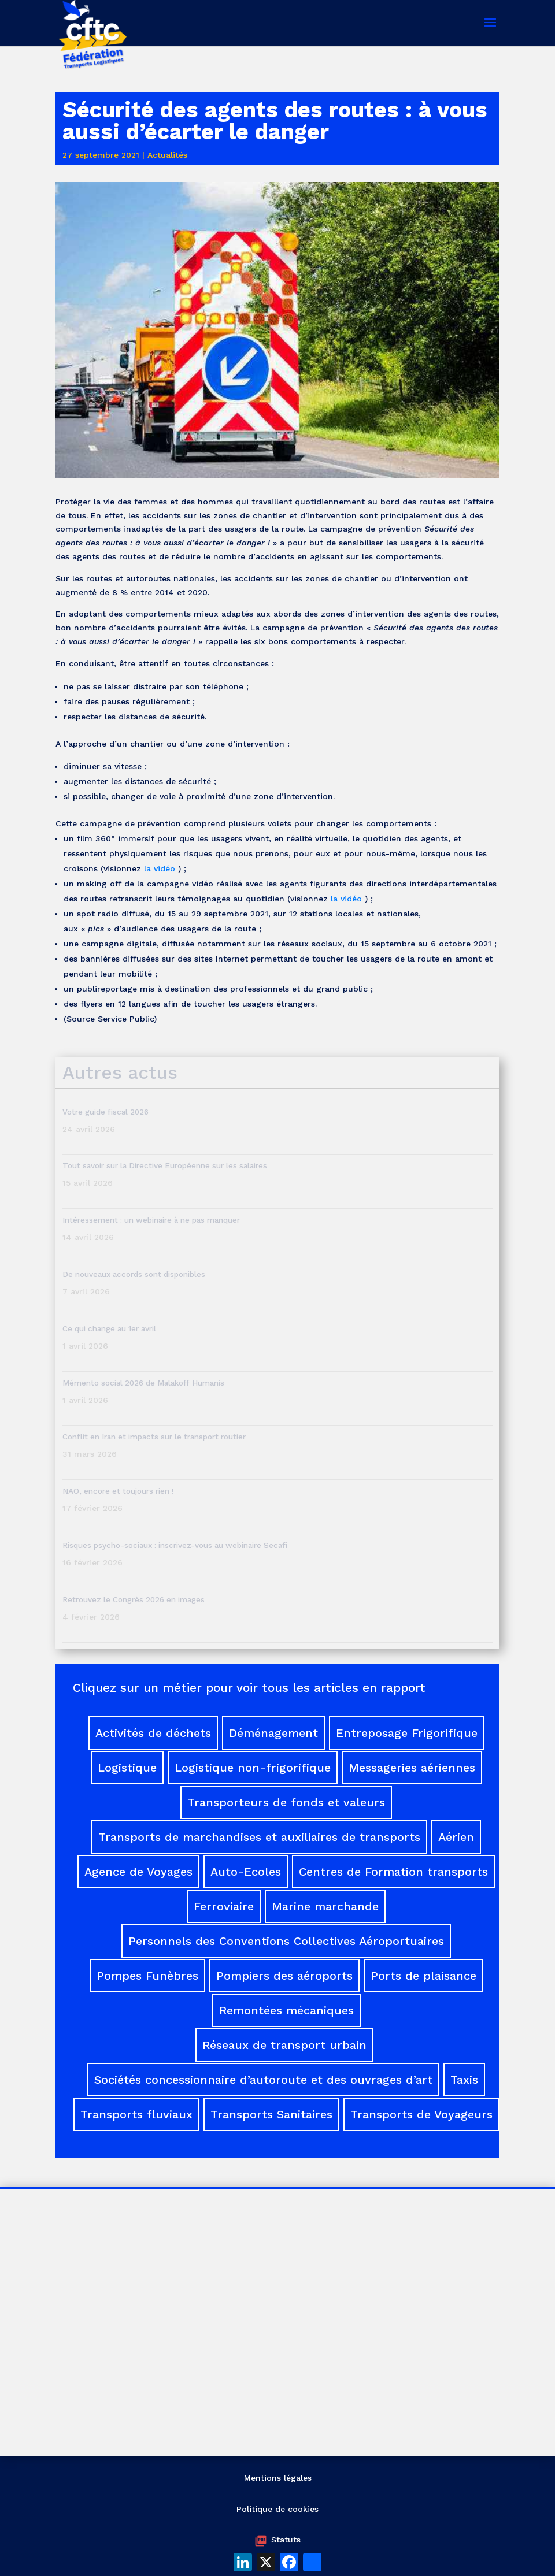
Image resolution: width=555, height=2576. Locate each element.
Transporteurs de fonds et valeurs (286, 1802)
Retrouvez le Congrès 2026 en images (133, 1599)
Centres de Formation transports (393, 1872)
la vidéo (159, 868)
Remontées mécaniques (286, 2010)
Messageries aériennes (412, 1768)
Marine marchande (325, 1906)
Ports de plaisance (423, 1976)
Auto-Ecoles (245, 1872)
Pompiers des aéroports (284, 1976)
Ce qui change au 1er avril (109, 1328)
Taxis (464, 2080)
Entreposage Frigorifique (407, 1733)
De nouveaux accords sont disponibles (133, 1274)
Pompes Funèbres (147, 1976)
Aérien (456, 1837)
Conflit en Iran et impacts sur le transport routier (154, 1436)
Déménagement (273, 1733)
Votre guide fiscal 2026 (105, 1111)
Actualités (167, 154)
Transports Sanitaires (271, 2114)
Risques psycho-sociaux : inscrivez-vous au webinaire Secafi (174, 1545)
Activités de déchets (153, 1733)
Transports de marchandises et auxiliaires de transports (259, 1837)
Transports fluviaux (136, 2114)
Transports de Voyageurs (421, 2114)
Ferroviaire (224, 1906)
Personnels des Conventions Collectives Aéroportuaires (286, 1941)
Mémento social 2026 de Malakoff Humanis (143, 1382)
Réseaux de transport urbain (284, 2045)
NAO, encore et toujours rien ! (117, 1490)
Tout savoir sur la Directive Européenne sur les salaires (165, 1165)
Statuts (286, 2539)
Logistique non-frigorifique (253, 1768)
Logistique (127, 1768)
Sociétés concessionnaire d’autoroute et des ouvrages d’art (263, 2080)
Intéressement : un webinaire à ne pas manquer (151, 1219)
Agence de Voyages (138, 1872)
